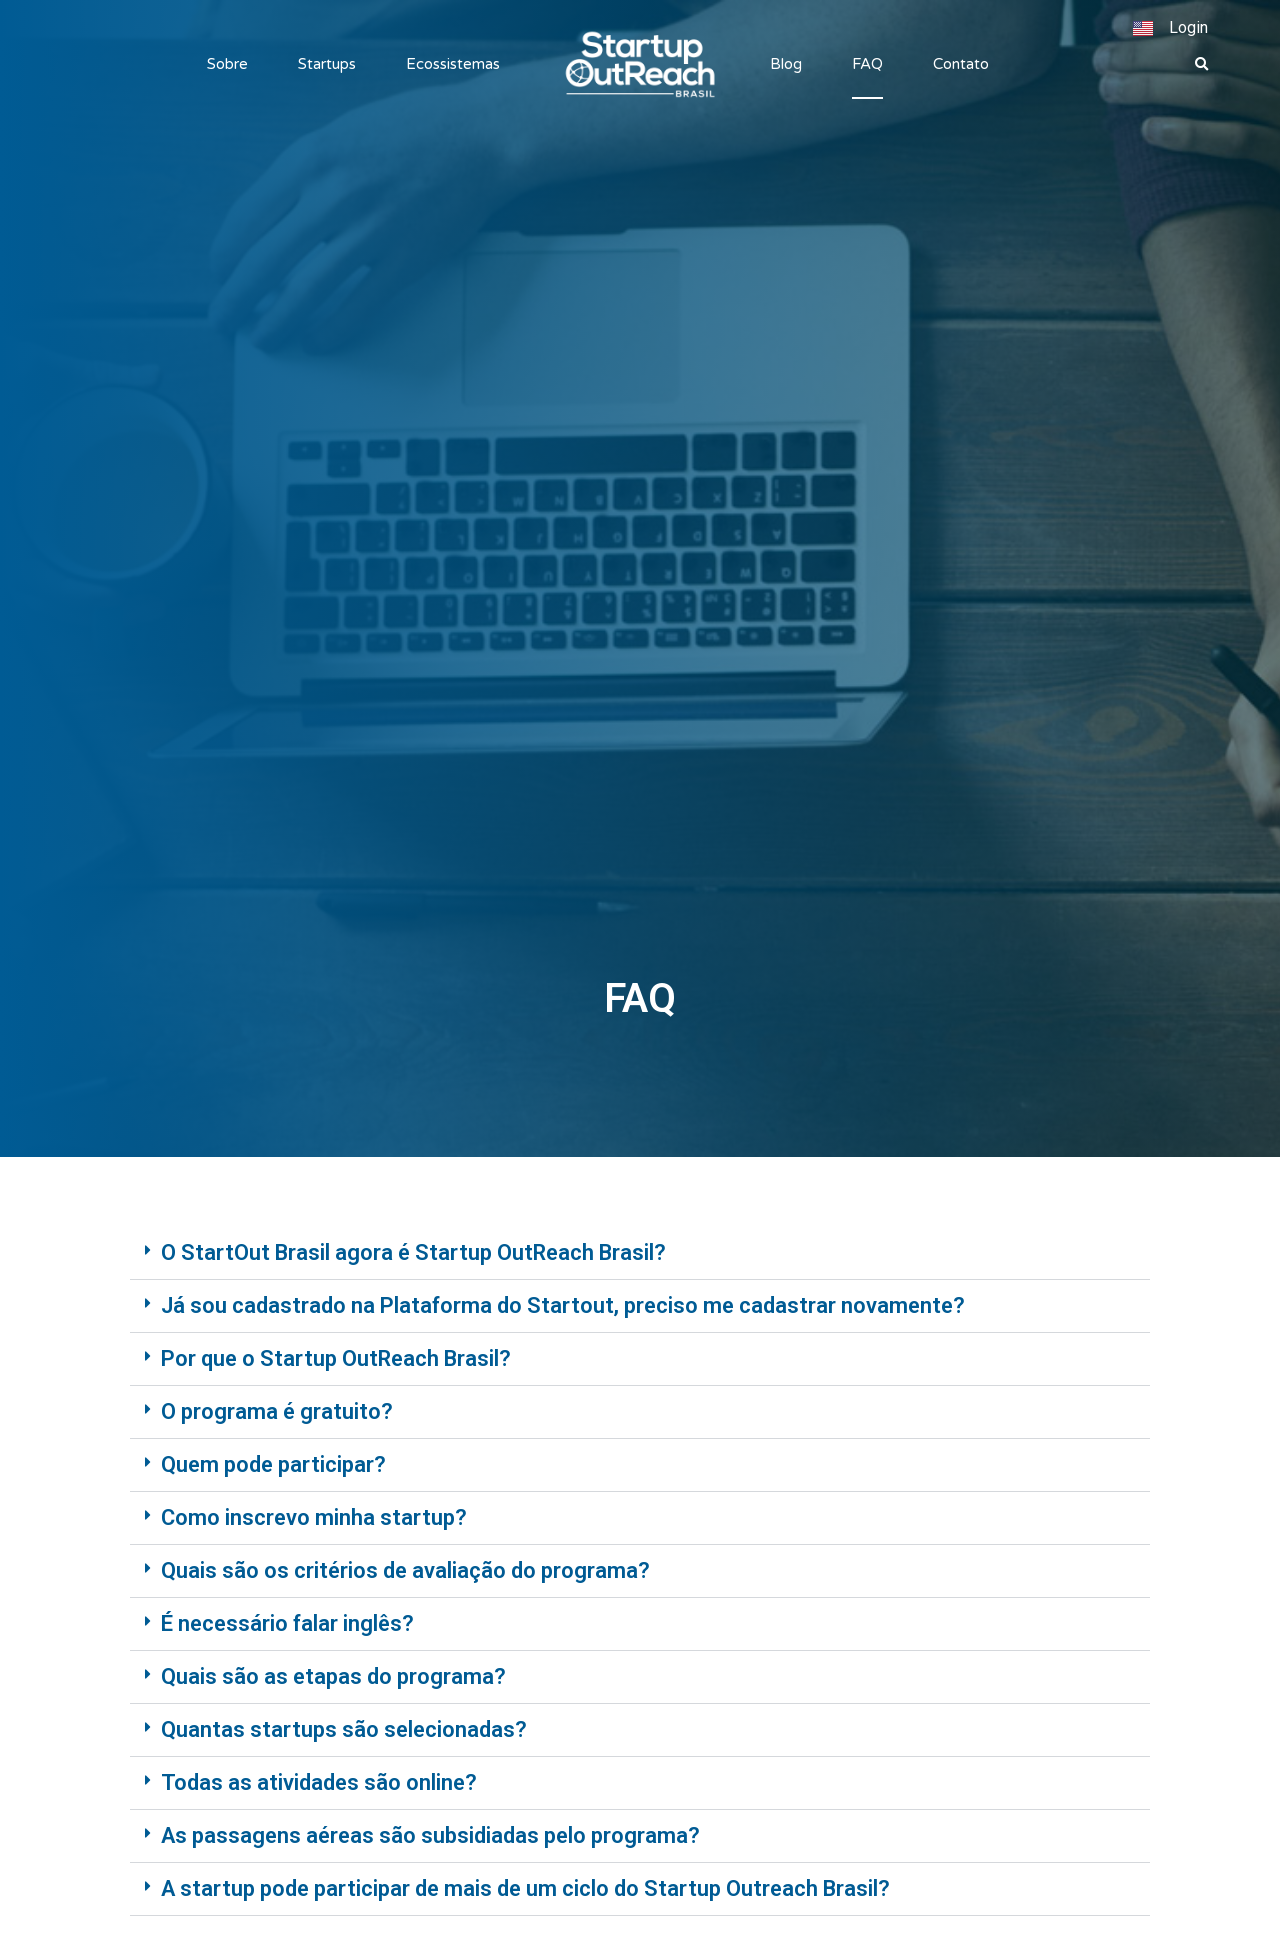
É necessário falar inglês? (287, 1623)
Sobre (227, 64)
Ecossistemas (453, 64)
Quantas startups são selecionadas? (344, 1729)
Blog (786, 64)
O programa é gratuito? (277, 1411)
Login (1188, 27)
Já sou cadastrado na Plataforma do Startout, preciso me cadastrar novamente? (563, 1305)
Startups (327, 64)
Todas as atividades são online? (319, 1782)
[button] (1202, 65)
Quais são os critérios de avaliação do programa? (405, 1570)
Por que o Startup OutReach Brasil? (336, 1358)
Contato (961, 64)
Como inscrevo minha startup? (314, 1517)
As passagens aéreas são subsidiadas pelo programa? (430, 1835)
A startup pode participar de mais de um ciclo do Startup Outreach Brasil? (525, 1888)
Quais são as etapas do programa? (333, 1676)
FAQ (867, 64)
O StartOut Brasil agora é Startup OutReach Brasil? (413, 1252)
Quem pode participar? (273, 1464)
